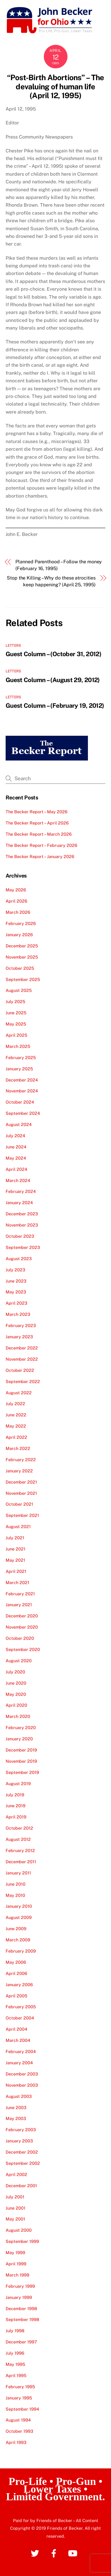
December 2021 (21, 1481)
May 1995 (15, 2364)
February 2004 (21, 2051)
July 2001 (15, 2196)
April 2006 (16, 1973)
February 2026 (21, 923)
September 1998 (22, 2319)
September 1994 (22, 2409)
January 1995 (19, 2397)
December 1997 (21, 2341)
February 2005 (21, 2006)
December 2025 (22, 945)
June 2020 (16, 1682)
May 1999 (15, 2252)
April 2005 (16, 1995)
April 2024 (16, 1169)
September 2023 (23, 1247)
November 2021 (21, 1493)
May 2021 (15, 1560)
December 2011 (21, 1861)
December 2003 (22, 2073)
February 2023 (21, 1325)
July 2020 (15, 1671)
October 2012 (19, 1828)
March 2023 (18, 1314)
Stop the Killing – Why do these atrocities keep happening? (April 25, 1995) (51, 581)
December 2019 (21, 1749)
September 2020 (23, 1649)
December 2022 (22, 1347)
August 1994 (18, 2419)
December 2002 (22, 2151)
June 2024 (16, 1146)
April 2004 (16, 2029)
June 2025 (16, 1012)
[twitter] (36, 2552)
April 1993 (16, 2442)
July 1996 (15, 2353)
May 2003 (16, 2118)
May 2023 (16, 1291)
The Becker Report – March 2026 (39, 834)
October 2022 (20, 1370)
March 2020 (18, 1716)
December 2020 (22, 1615)
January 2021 (19, 1604)
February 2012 (20, 1850)
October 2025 (20, 968)
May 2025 (16, 1023)
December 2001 (21, 2185)
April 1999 (16, 2263)
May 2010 (15, 1895)
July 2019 (15, 1794)
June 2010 (15, 1884)
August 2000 (19, 2230)
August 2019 (18, 1783)
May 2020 (16, 1694)
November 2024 (22, 1090)
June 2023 (16, 1280)
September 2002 (23, 2163)
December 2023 (22, 1213)
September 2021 (22, 1515)
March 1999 (17, 2274)
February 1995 (20, 2386)
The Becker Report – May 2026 (36, 811)
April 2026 (16, 900)
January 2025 (19, 1068)
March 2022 (18, 1448)
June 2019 (15, 1805)
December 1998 (21, 2308)
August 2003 (19, 2096)
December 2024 (22, 1079)
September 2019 (22, 1772)
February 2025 (21, 1057)
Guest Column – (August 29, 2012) (53, 680)
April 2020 (16, 1705)
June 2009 (16, 1928)
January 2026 (19, 934)
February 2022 (21, 1459)
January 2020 (19, 1738)
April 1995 (16, 2375)
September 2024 (23, 1113)
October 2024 (20, 1102)
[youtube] (74, 2552)
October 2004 (20, 2017)
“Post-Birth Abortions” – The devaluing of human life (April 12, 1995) (55, 86)
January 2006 (19, 1984)
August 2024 (19, 1124)
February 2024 (21, 1191)
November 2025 (22, 956)
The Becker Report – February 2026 (41, 845)
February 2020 (21, 1727)
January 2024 (19, 1202)
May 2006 (16, 1962)
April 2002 (16, 2174)
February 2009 (21, 1950)
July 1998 (15, 2330)
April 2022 (16, 1437)
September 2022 (23, 1381)
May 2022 (16, 1425)
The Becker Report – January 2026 (40, 856)
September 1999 (22, 2241)
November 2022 (22, 1359)
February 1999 (20, 2286)
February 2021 (20, 1593)
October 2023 (20, 1236)
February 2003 (21, 2129)
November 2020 (22, 1626)
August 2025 (19, 990)
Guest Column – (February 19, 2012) (55, 705)
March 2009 (18, 1939)
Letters (13, 645)
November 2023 (22, 1224)
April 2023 (16, 1303)
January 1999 (19, 2297)
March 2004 (18, 2040)
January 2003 (19, 2140)
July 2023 (15, 1269)
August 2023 (19, 1258)
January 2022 (19, 1470)
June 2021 (15, 1548)
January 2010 (19, 1906)
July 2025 (15, 1001)
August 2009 (19, 1917)
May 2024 (16, 1158)
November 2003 (22, 2085)
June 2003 (16, 2107)
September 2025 (23, 979)
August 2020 (19, 1660)
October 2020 (20, 1638)
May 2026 (16, 889)
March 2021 (17, 1582)
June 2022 (16, 1414)
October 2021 (19, 1504)
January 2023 (19, 1336)
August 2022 (19, 1392)
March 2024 (18, 1180)
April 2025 (16, 1035)
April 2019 (16, 1816)
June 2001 (15, 2207)
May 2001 (15, 2218)
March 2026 (18, 912)
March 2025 (18, 1046)
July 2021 (15, 1537)
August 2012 (18, 1839)
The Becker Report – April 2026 (37, 822)
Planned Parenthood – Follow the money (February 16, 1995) (58, 565)
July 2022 (15, 1403)
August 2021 (18, 1526)
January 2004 (19, 2062)
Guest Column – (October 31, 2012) (53, 654)
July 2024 (15, 1135)
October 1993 (19, 2431)
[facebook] (55, 2552)
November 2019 (21, 1761)
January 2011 (18, 1872)
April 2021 (16, 1571)
